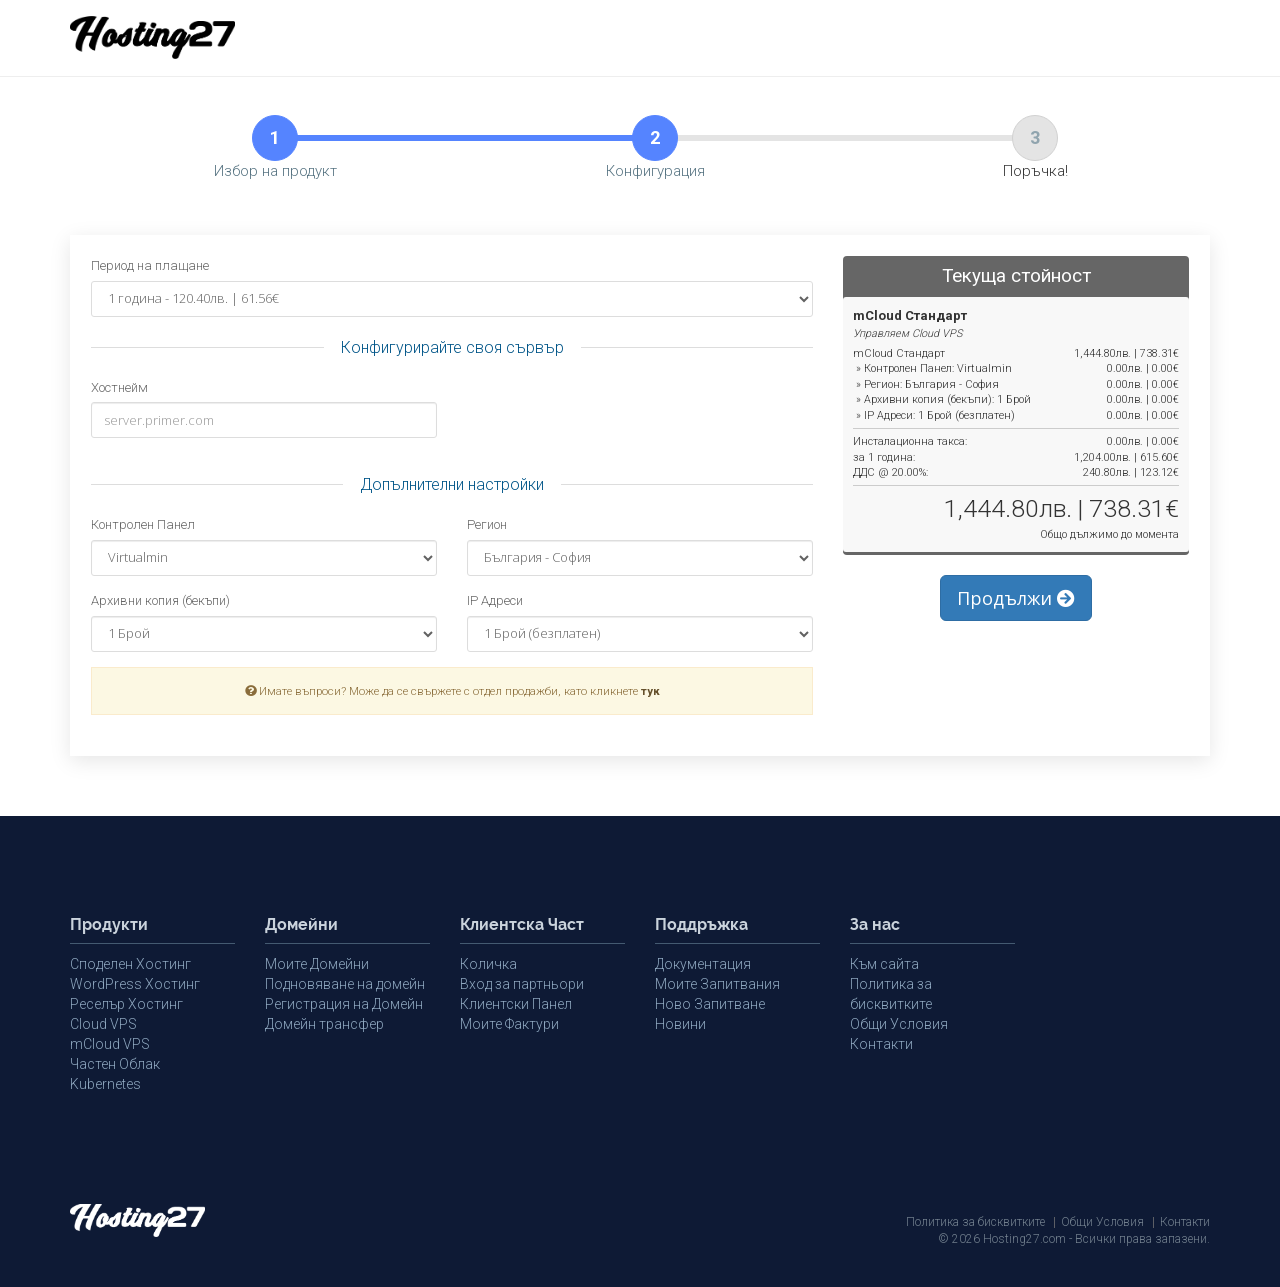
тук (650, 691)
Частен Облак (115, 1064)
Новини (680, 1024)
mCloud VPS (110, 1044)
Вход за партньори (522, 984)
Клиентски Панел (516, 1004)
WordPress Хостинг (135, 984)
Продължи (1016, 598)
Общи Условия (899, 1024)
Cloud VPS (103, 1024)
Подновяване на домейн (345, 984)
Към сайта (884, 964)
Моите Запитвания (717, 984)
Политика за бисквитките (975, 1222)
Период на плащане (150, 265)
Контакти (881, 1044)
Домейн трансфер (324, 1024)
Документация (703, 964)
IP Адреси (495, 600)
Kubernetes (105, 1084)
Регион (487, 524)
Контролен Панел (143, 524)
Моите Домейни (317, 964)
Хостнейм (119, 387)
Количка (488, 964)
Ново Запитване (710, 1004)
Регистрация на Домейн (344, 1004)
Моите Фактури (509, 1024)
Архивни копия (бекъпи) (160, 600)
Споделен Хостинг (130, 964)
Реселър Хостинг (126, 1004)
